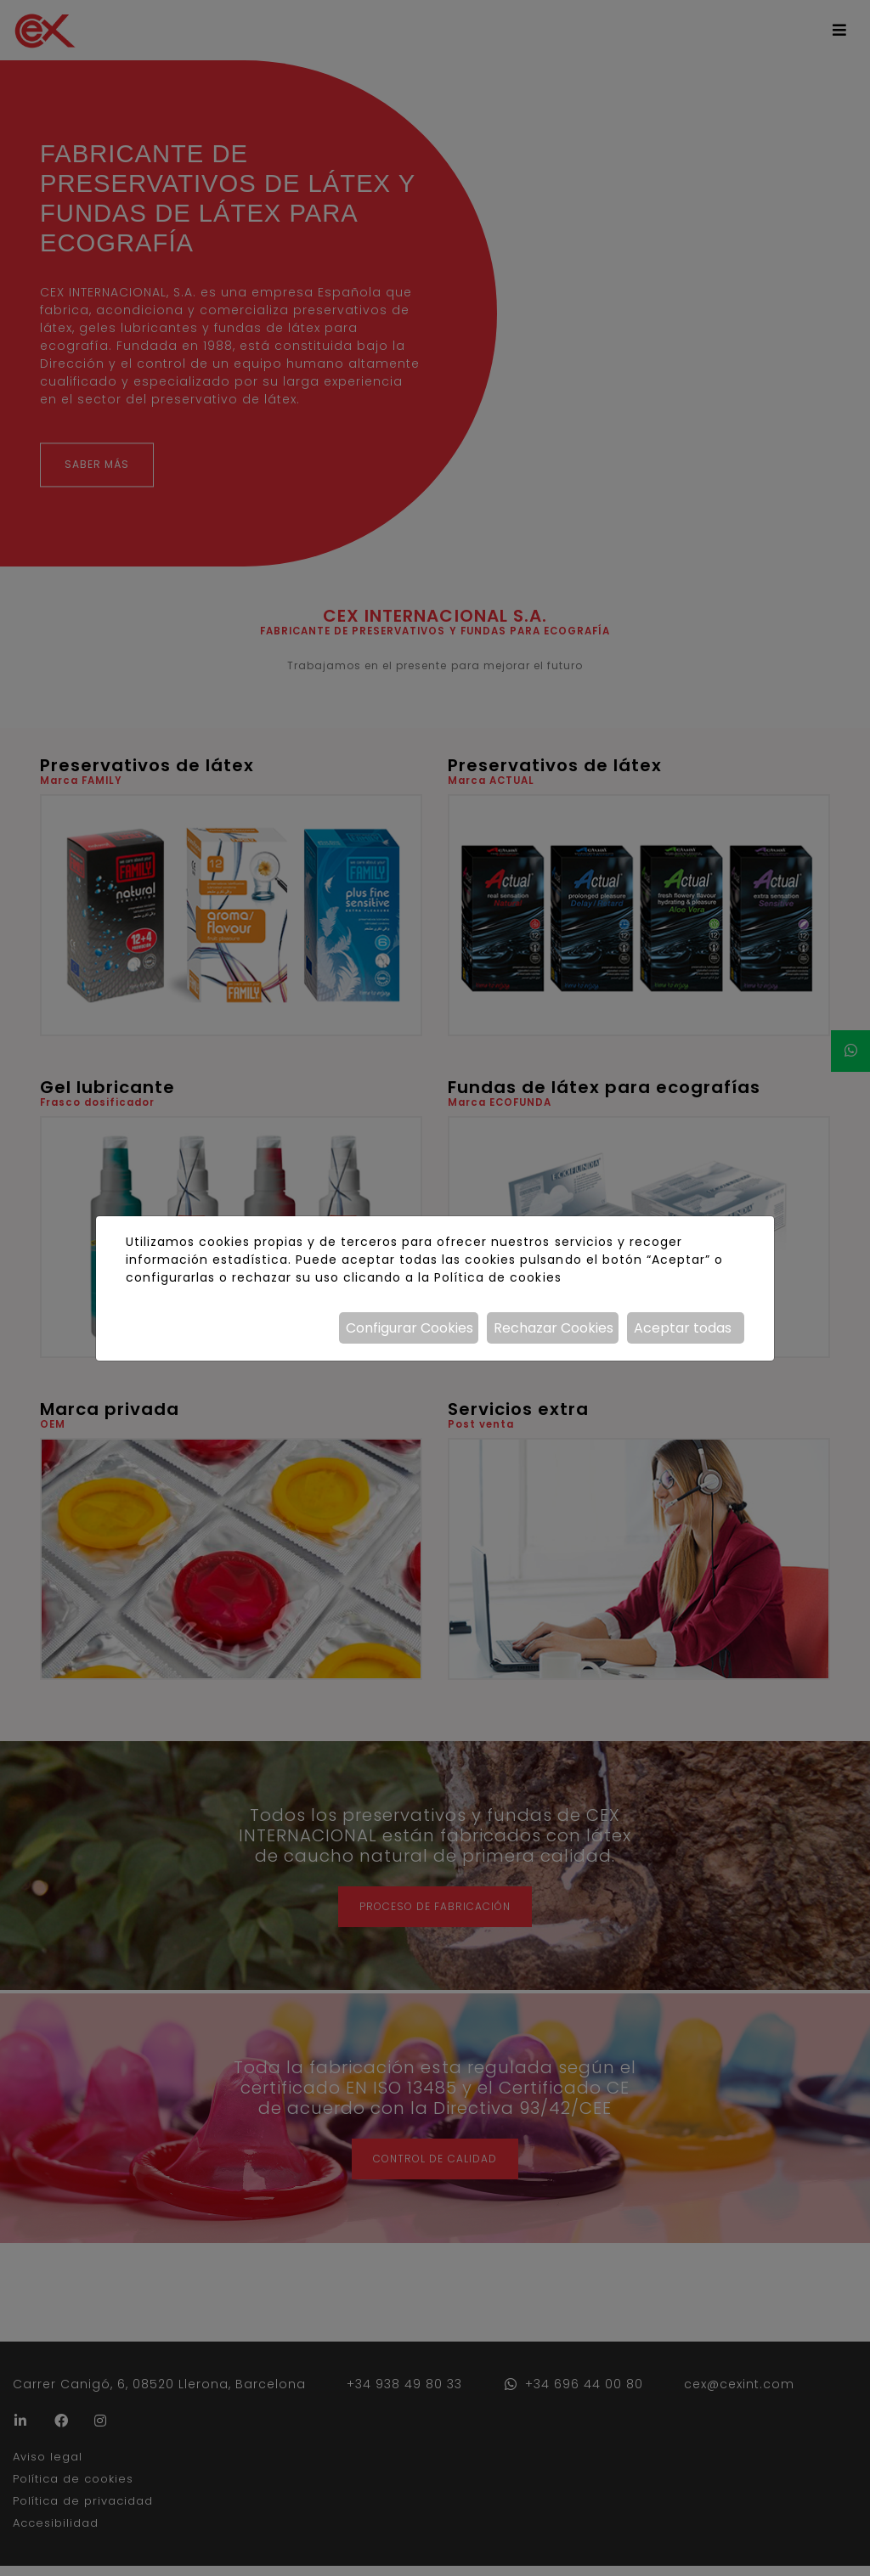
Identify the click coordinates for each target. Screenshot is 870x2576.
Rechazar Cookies (553, 1328)
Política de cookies (497, 1277)
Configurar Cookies (409, 1328)
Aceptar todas (683, 1328)
